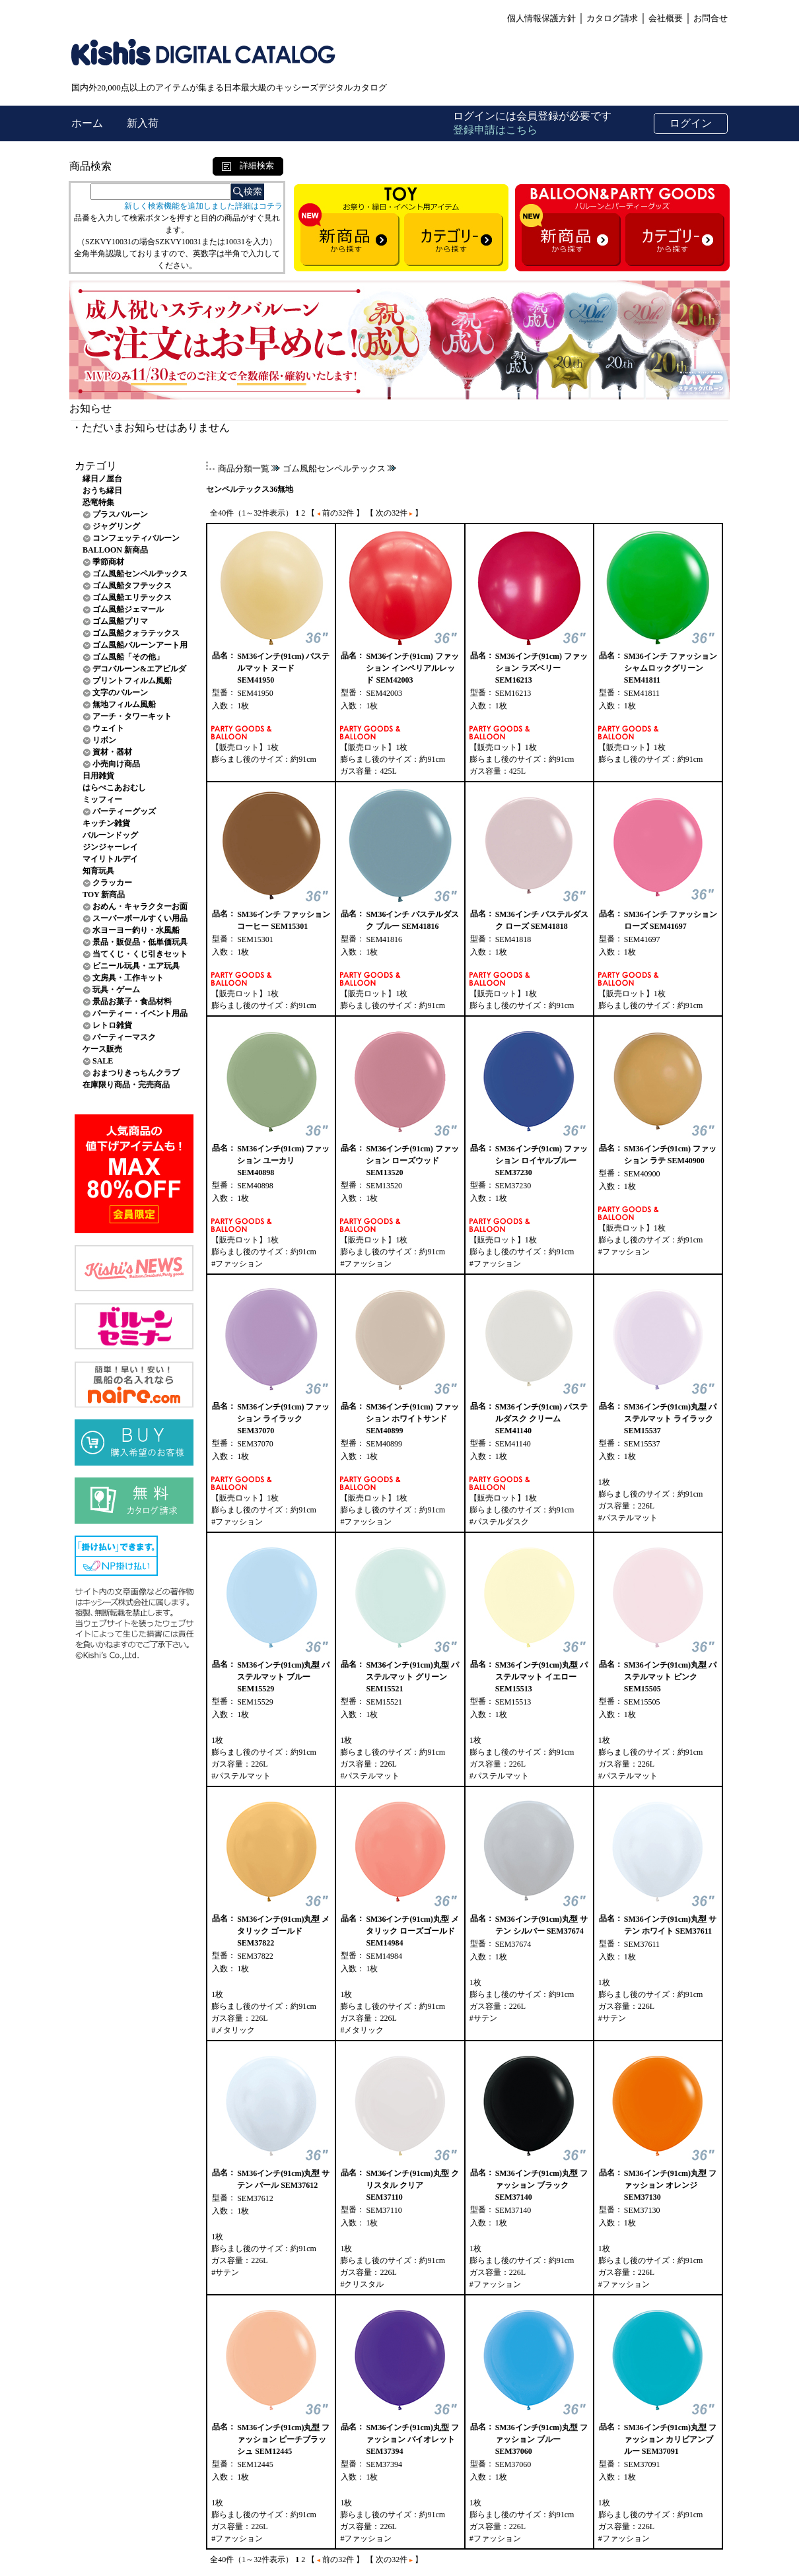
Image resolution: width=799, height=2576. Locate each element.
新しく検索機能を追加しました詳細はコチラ (203, 206)
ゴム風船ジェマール (128, 609)
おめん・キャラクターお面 (140, 906)
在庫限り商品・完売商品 (126, 1084)
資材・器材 (112, 752)
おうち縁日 (102, 490)
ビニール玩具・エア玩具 (136, 965)
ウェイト (108, 728)
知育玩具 (98, 870)
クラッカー (112, 882)
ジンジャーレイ (110, 847)
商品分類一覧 (243, 468)
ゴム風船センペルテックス (140, 573)
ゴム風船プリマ (120, 621)
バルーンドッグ (110, 835)
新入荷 (142, 123)
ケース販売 (102, 1049)
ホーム (88, 123)
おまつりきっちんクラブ (136, 1072)
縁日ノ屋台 (102, 478)
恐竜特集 (98, 502)
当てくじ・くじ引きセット (140, 954)
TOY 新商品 (104, 894)
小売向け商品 (116, 763)
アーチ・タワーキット (132, 716)
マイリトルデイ (110, 859)
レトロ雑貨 (112, 1025)
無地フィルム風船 (124, 704)
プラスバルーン (120, 514)
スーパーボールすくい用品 (140, 918)
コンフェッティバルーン (136, 538)
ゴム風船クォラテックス (136, 633)
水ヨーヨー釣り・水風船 (136, 930)
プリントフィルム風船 (132, 680)
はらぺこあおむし (114, 787)
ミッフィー (102, 799)
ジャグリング (116, 526)
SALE (102, 1061)
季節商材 (108, 561)
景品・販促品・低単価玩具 (140, 942)
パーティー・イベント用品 (140, 1013)
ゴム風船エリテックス (132, 597)
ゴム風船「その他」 (128, 656)
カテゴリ (96, 465)
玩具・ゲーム (116, 989)
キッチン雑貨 (106, 823)
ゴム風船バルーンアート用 (140, 645)
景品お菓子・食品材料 (132, 1001)
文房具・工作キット (128, 977)
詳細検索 (248, 165)
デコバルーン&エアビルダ (139, 668)
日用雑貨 (98, 775)
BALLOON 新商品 (115, 550)
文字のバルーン (120, 692)
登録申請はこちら (495, 129)
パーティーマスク (124, 1037)
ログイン (691, 123)
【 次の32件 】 (394, 513)
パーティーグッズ (124, 811)
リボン (104, 740)
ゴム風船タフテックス (132, 585)
